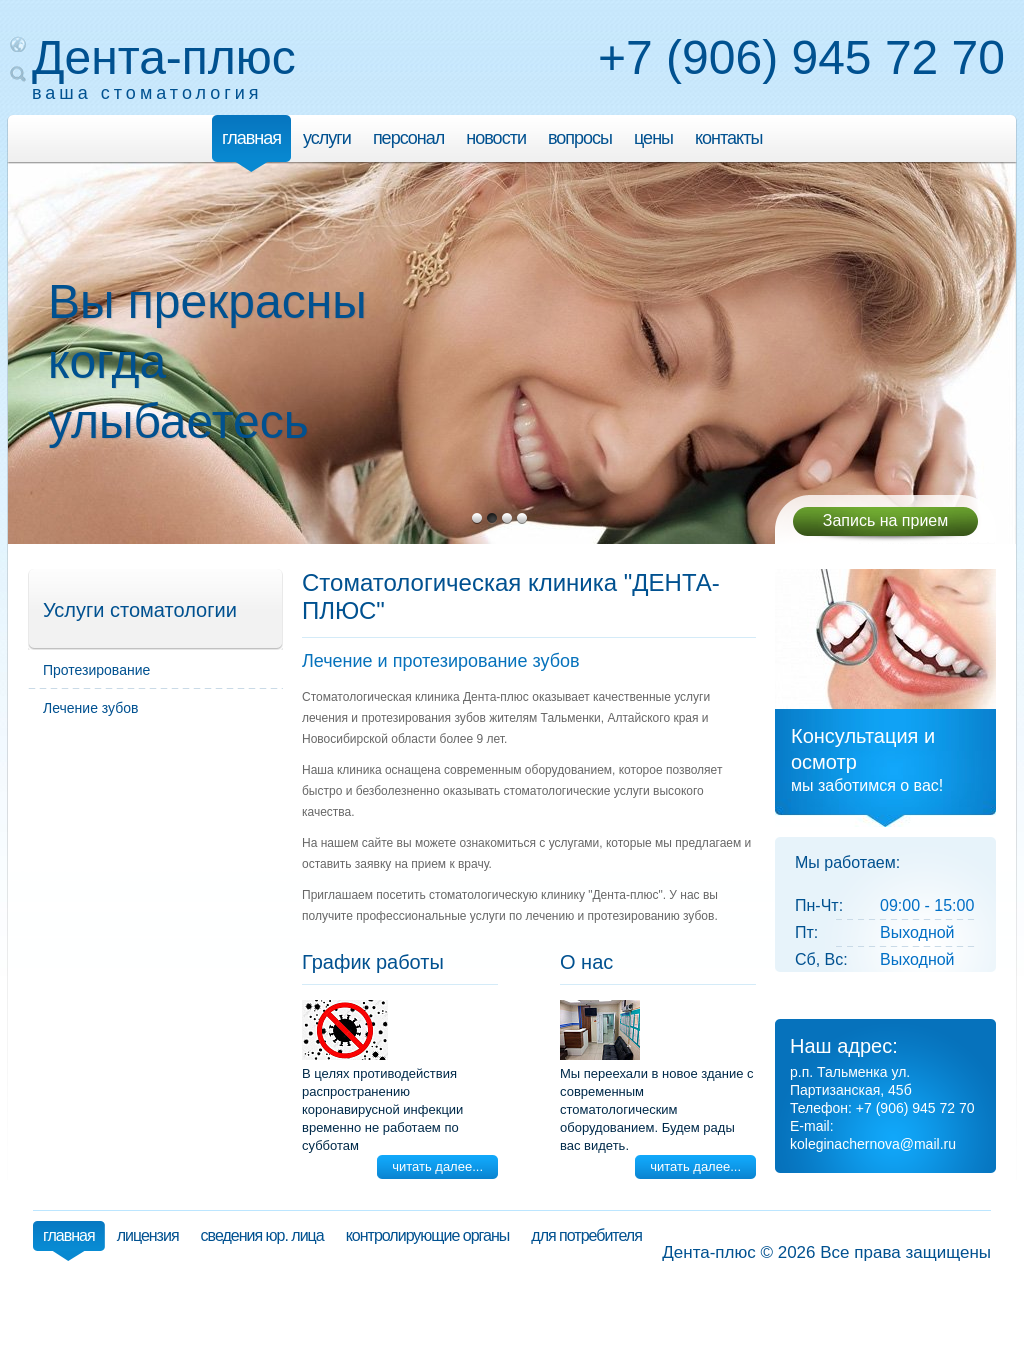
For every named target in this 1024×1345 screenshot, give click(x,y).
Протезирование (96, 670)
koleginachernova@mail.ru (873, 1144)
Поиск (18, 74)
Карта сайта (18, 44)
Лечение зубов (90, 708)
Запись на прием (886, 520)
